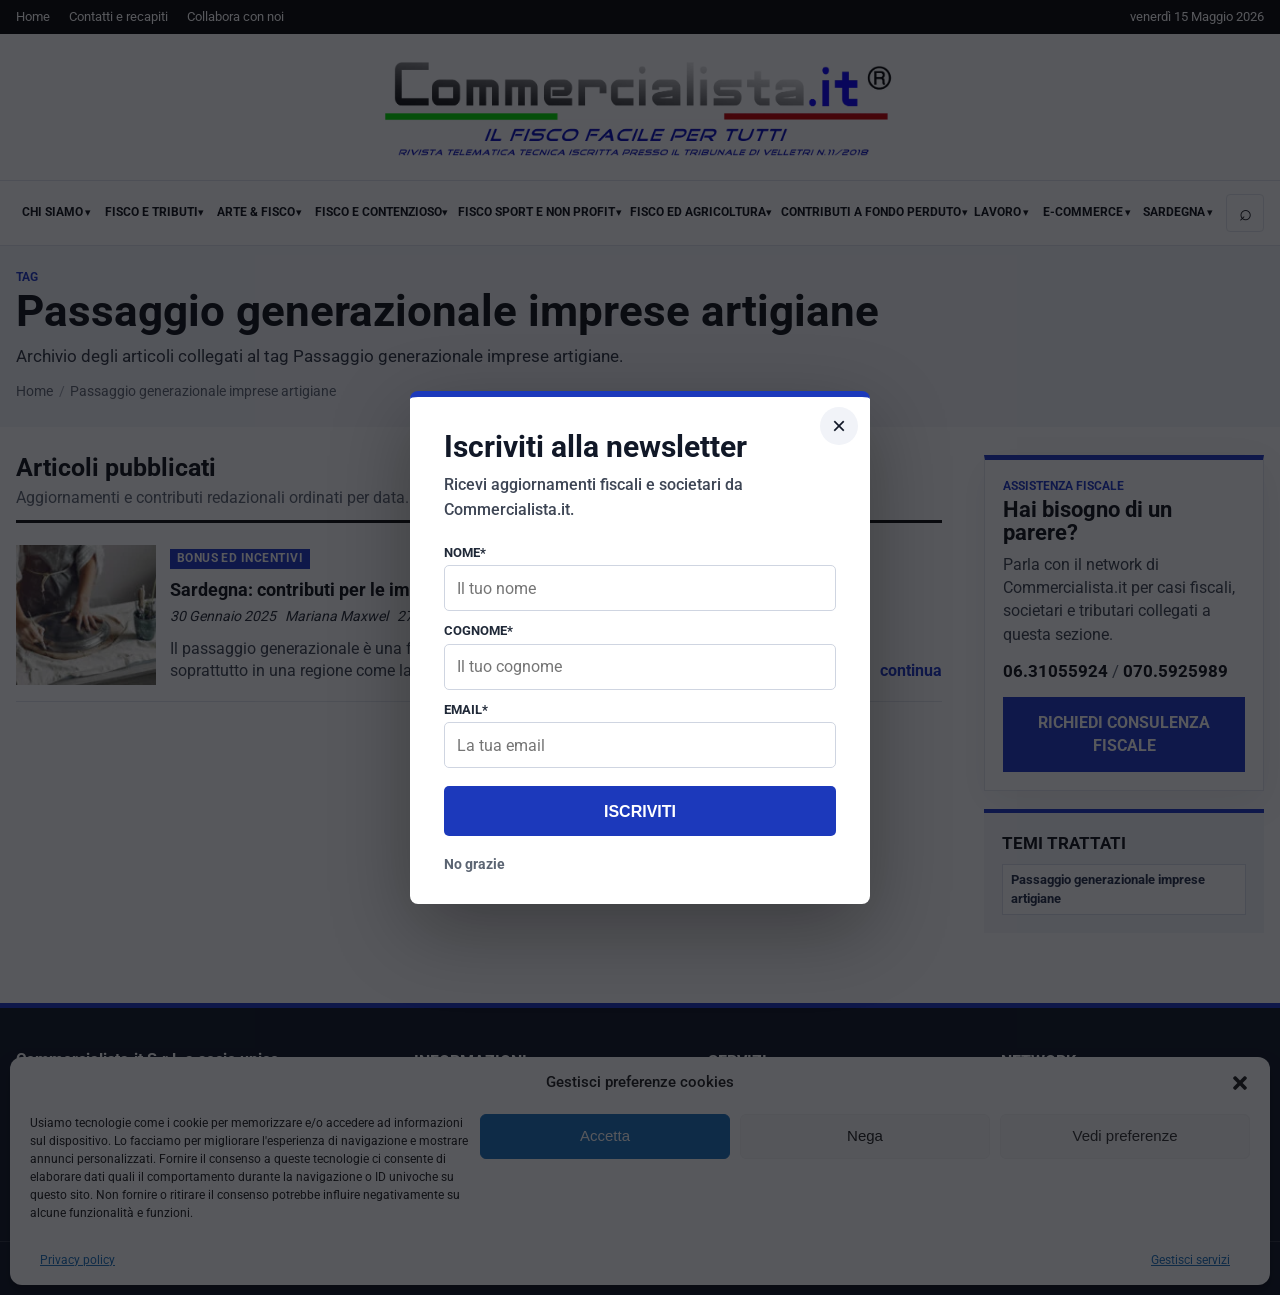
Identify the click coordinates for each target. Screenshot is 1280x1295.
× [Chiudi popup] (839, 425)
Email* (466, 709)
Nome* (465, 552)
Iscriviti (640, 811)
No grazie (474, 864)
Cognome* (478, 630)
